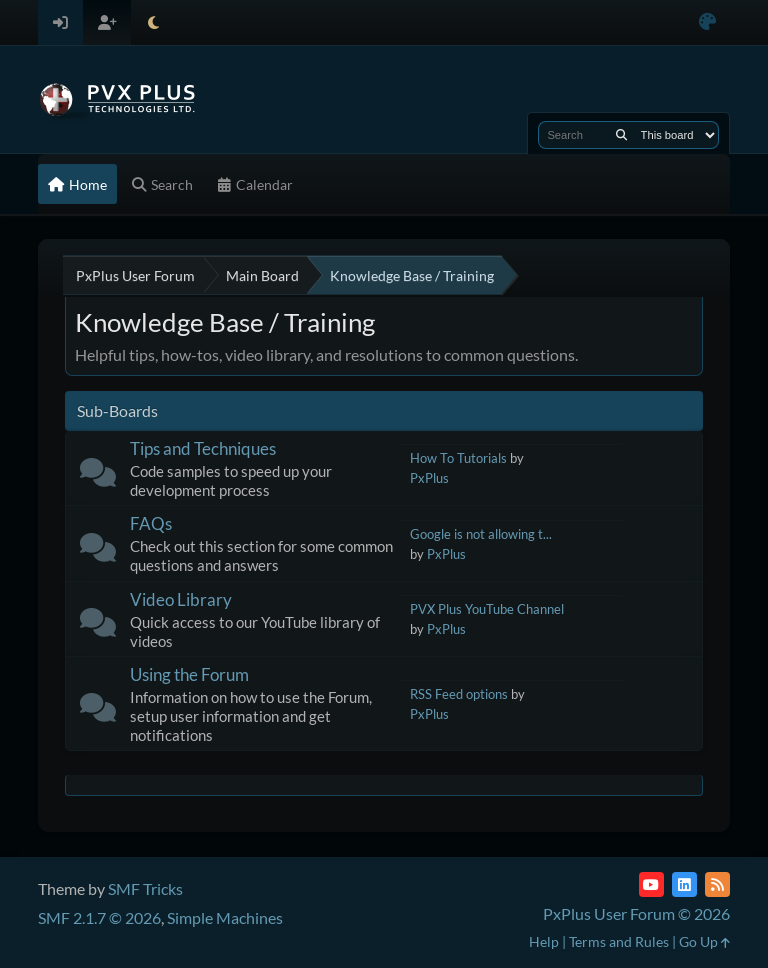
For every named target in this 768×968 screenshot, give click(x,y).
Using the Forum (189, 674)
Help (544, 941)
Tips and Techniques (203, 448)
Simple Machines (225, 917)
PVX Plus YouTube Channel (487, 609)
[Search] (621, 135)
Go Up (704, 941)
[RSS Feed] (717, 884)
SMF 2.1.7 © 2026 (99, 917)
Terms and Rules (619, 941)
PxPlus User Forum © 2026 (636, 913)
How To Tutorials (458, 458)
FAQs (151, 523)
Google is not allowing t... (481, 534)
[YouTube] (651, 884)
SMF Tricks (145, 888)
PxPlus (429, 478)
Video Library (181, 599)
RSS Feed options (459, 694)
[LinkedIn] (684, 884)
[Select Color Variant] (707, 22)
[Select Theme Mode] (153, 22)
